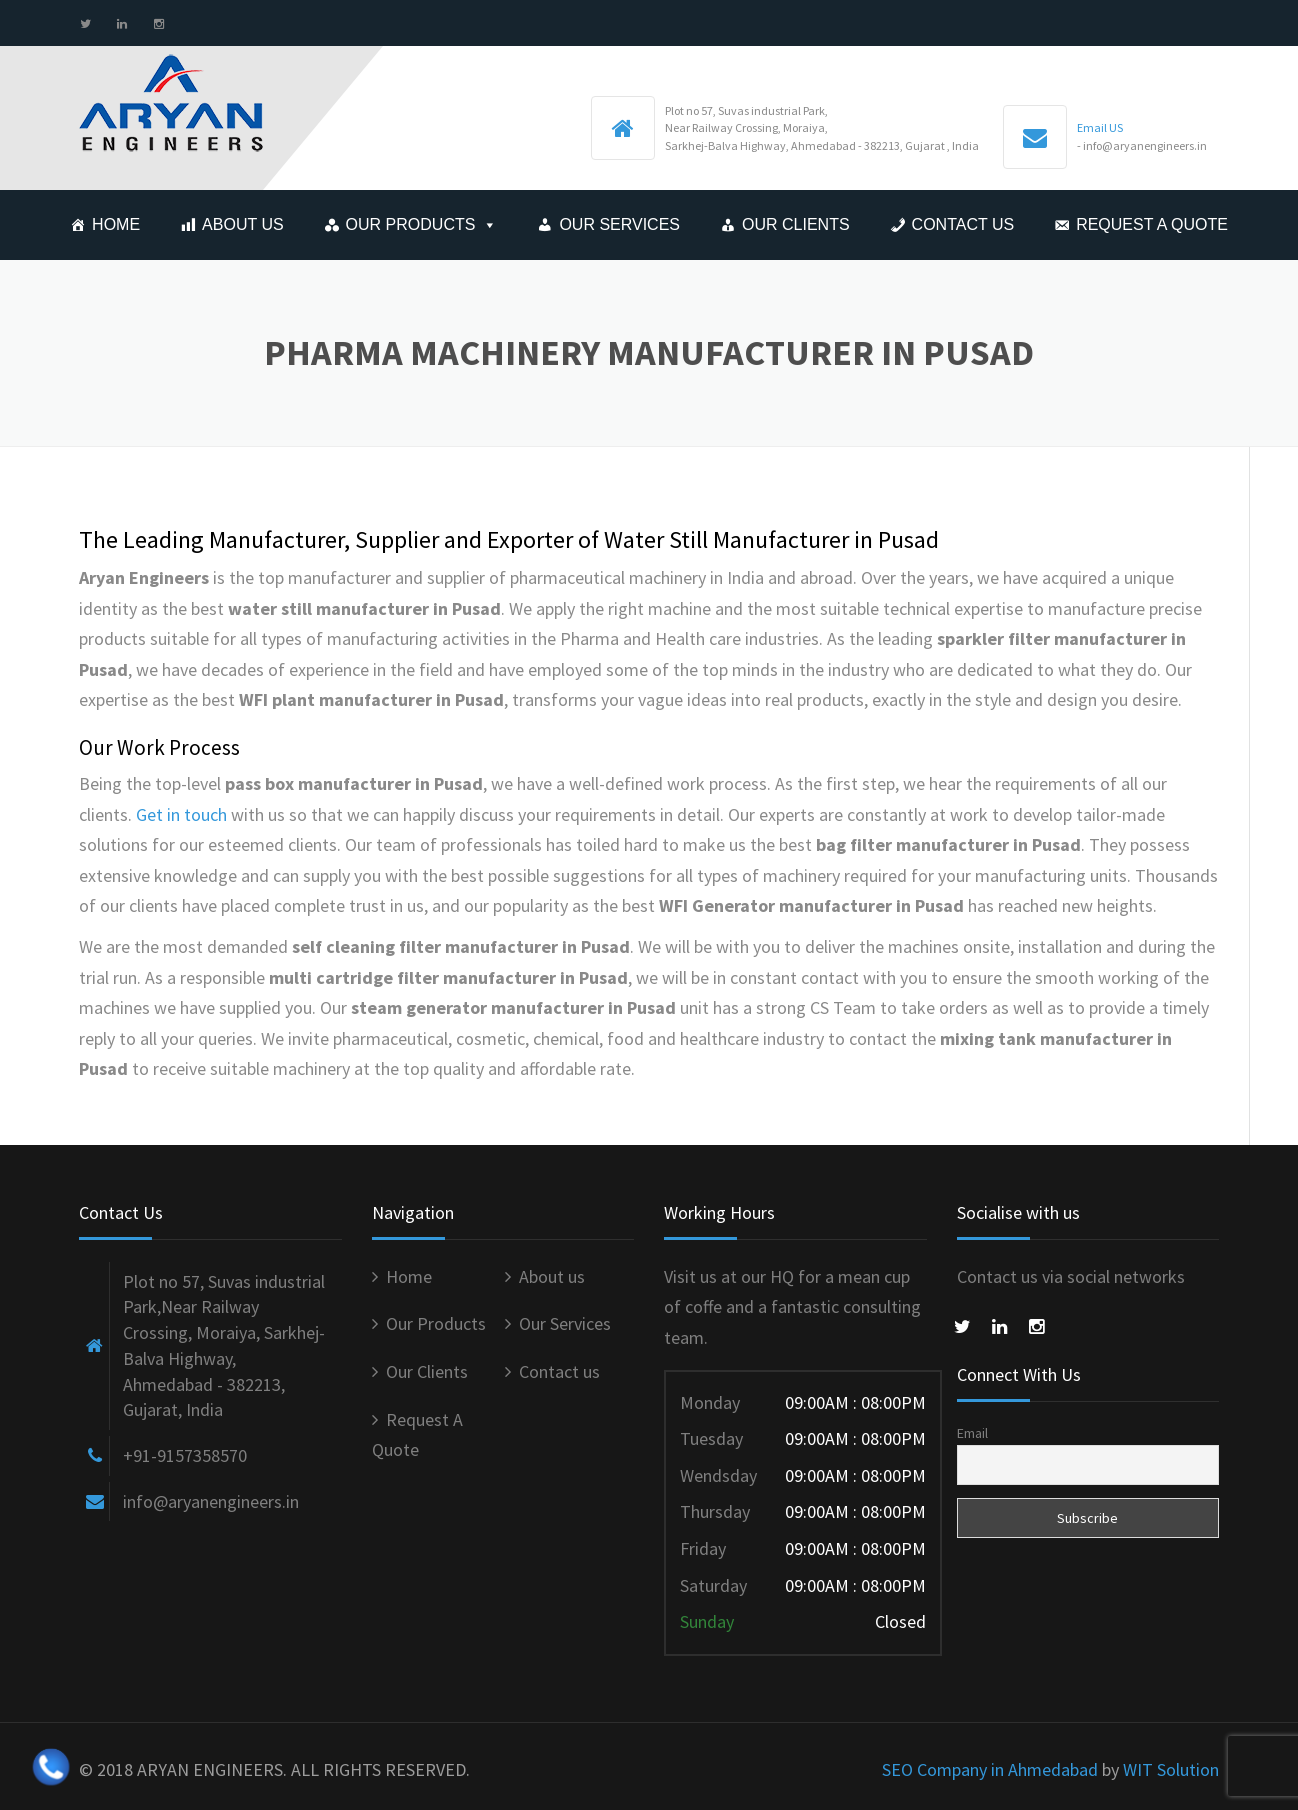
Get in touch (181, 814)
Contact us (963, 224)
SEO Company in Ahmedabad (990, 1769)
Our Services (619, 224)
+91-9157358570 (185, 1455)
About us (243, 224)
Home (116, 224)
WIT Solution (1171, 1769)
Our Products (411, 224)
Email (972, 1433)
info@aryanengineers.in (211, 1501)
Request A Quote (1152, 224)
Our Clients (796, 224)
